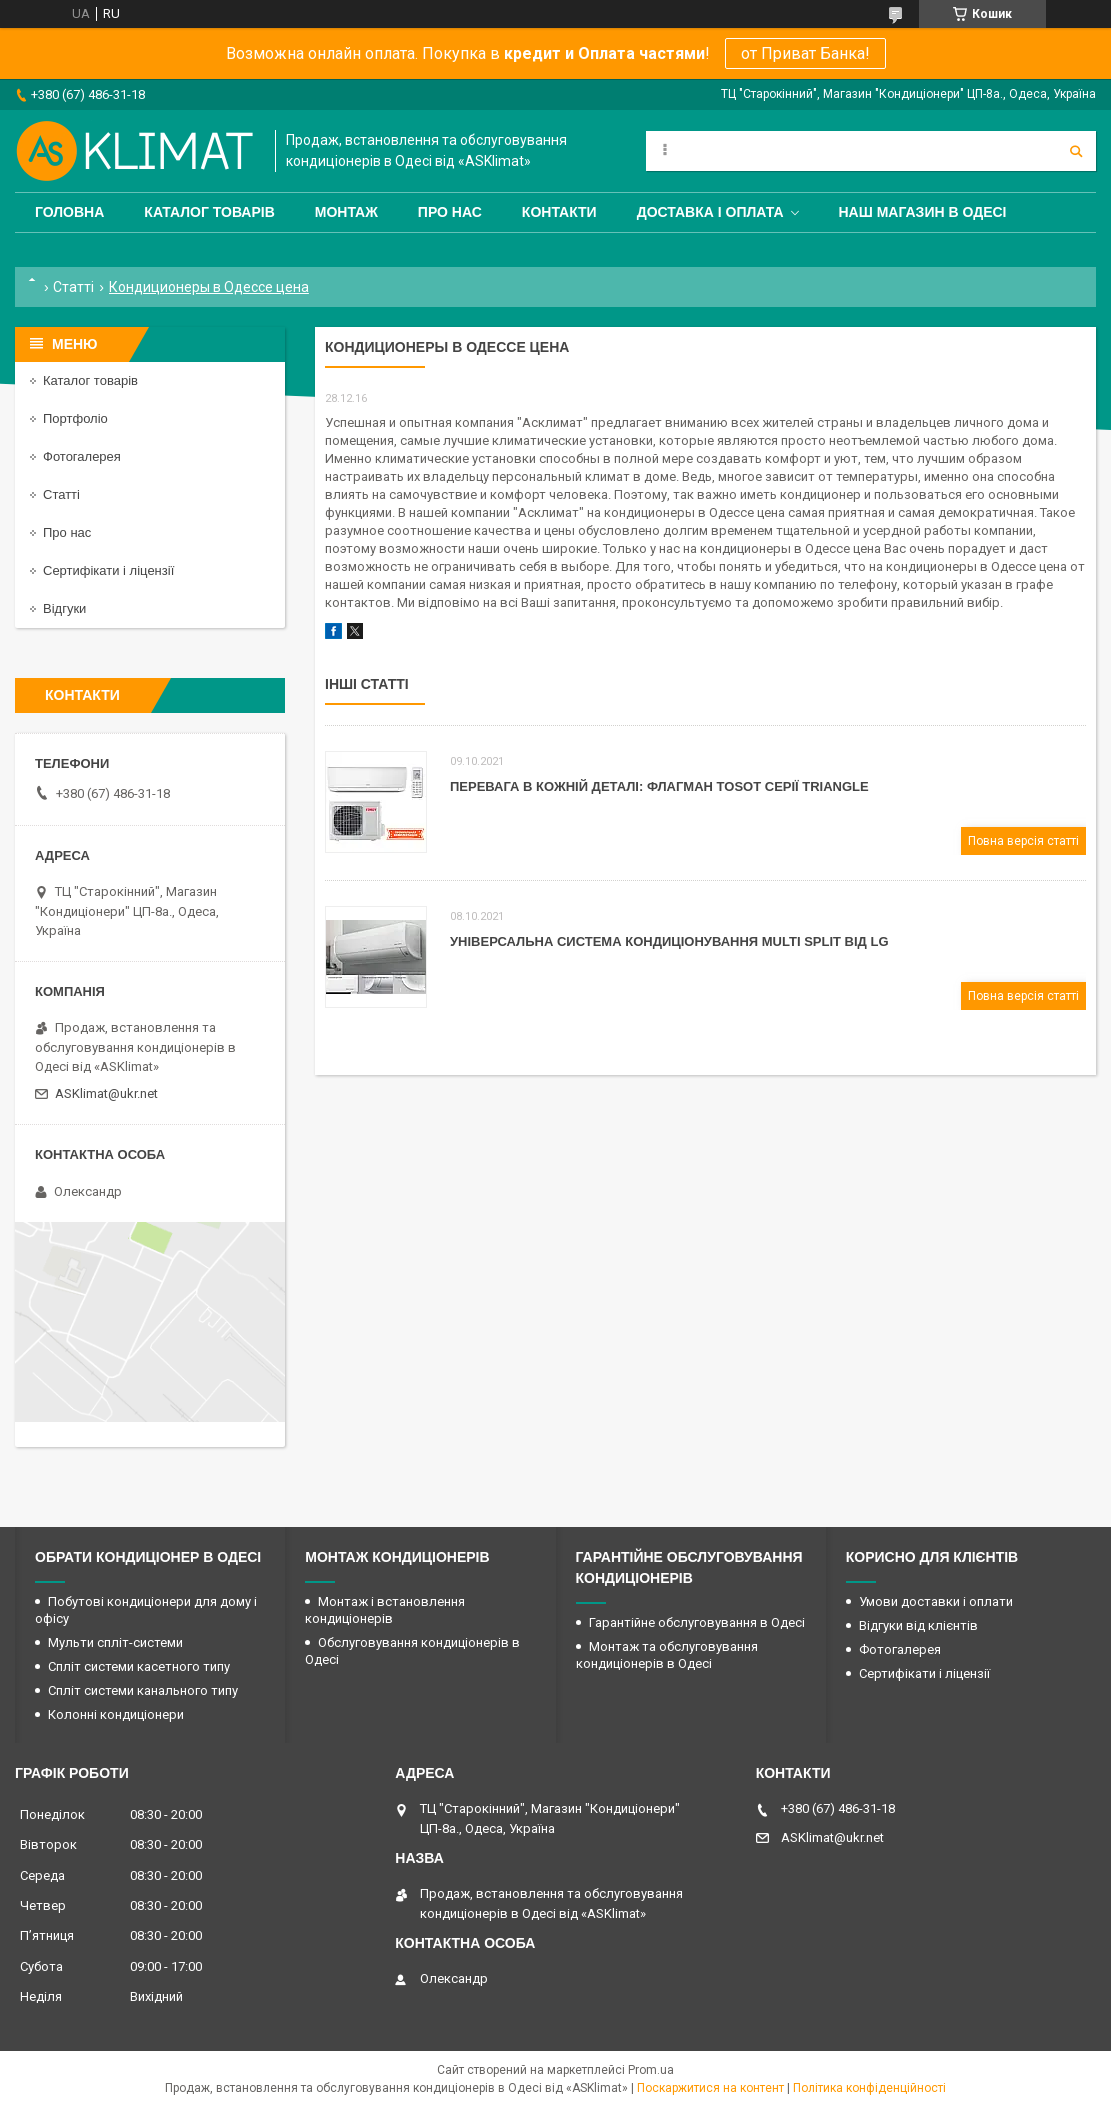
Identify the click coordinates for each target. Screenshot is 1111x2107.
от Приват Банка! (805, 53)
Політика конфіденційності (869, 2088)
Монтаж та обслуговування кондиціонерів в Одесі (667, 1655)
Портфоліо (75, 418)
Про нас (450, 212)
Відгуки (64, 608)
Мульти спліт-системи (115, 1642)
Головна (69, 212)
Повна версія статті (1023, 841)
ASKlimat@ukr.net (106, 1093)
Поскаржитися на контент (710, 2088)
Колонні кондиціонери (116, 1714)
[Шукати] (1076, 151)
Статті (73, 287)
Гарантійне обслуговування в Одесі (697, 1622)
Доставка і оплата (710, 212)
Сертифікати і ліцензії (108, 570)
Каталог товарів (209, 212)
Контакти (559, 212)
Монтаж (346, 212)
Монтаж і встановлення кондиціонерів (385, 1610)
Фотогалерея (82, 456)
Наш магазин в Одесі (923, 212)
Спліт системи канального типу (143, 1690)
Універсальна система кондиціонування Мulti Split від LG (669, 941)
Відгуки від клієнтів (918, 1625)
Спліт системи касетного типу (139, 1666)
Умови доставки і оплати (936, 1601)
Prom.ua (651, 2070)
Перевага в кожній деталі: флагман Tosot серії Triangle (659, 786)
